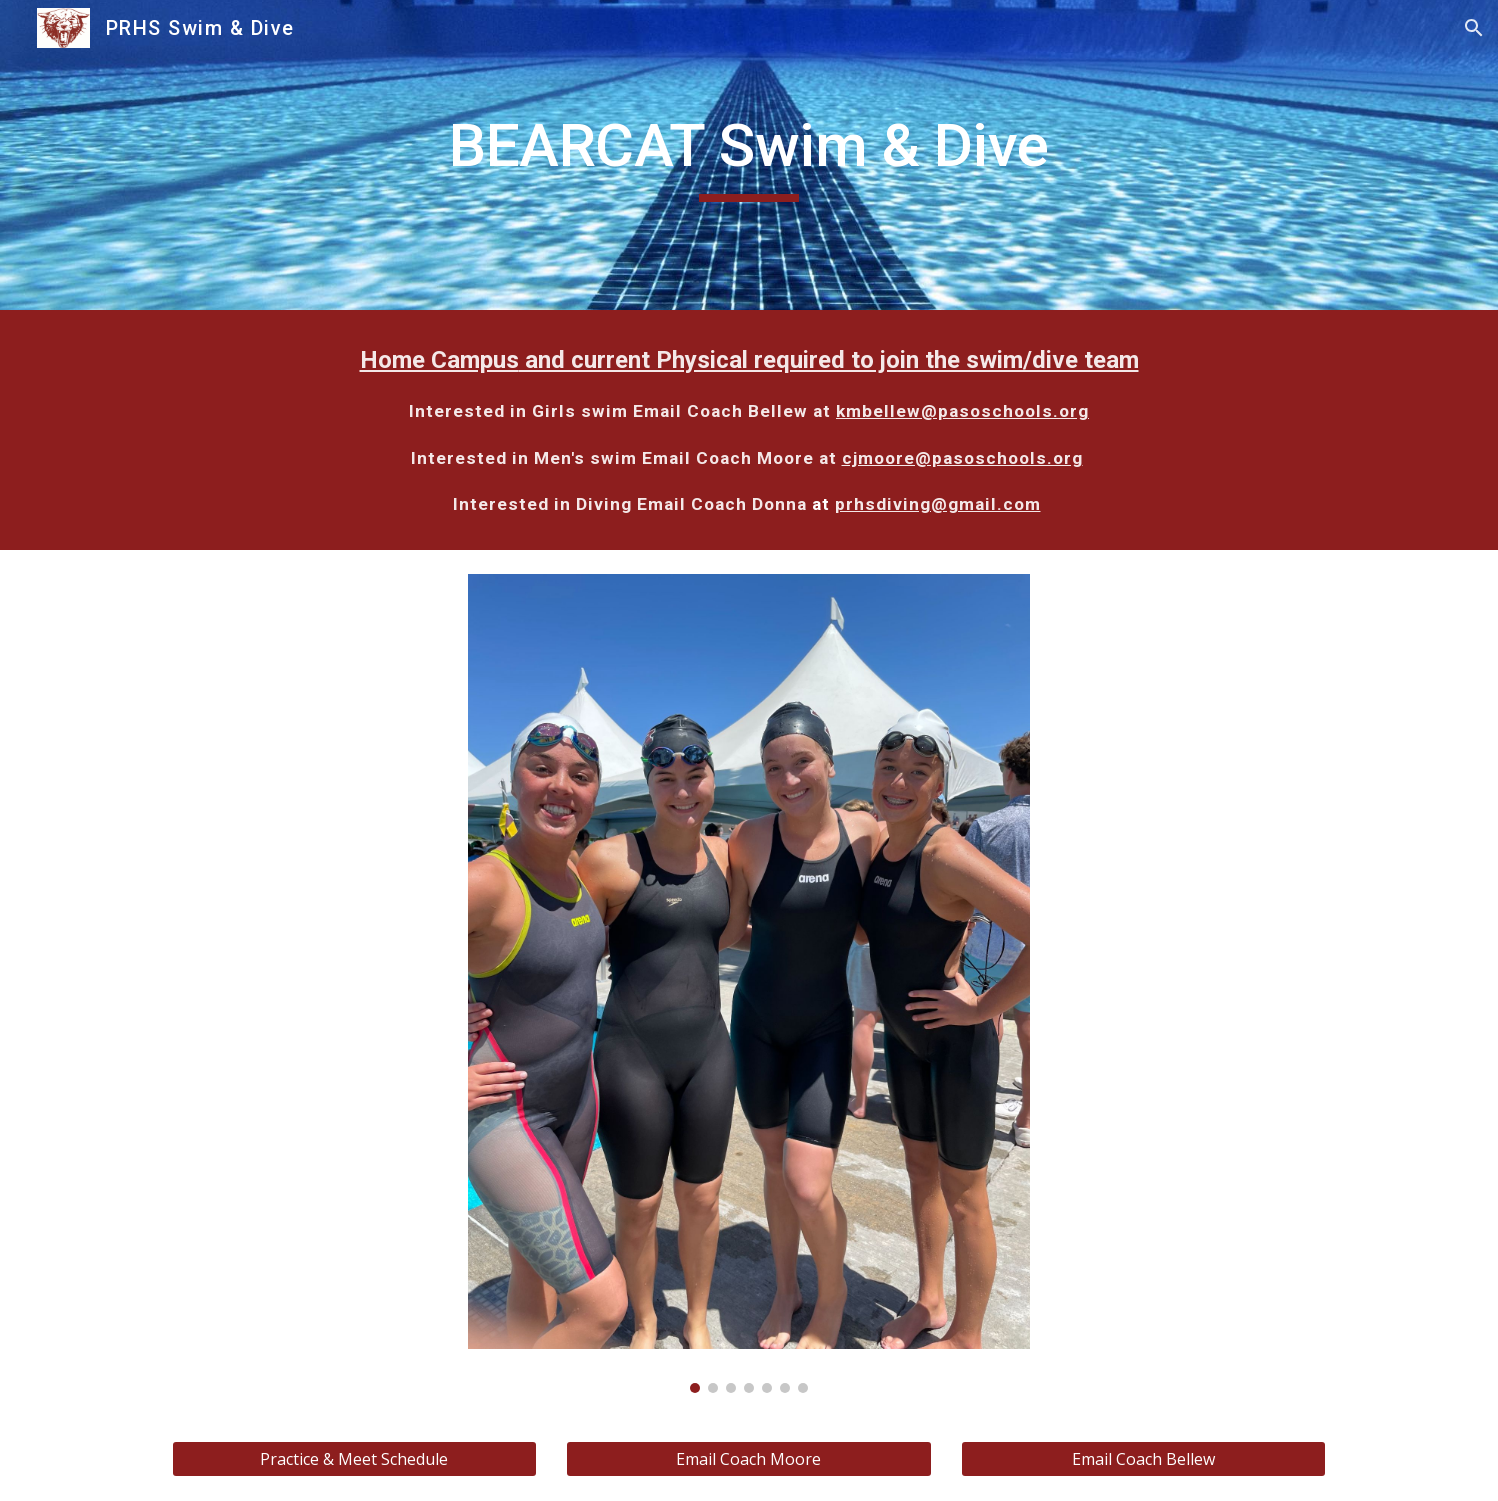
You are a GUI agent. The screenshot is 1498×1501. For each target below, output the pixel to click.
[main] (748, 155)
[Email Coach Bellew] (1143, 1459)
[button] (1474, 28)
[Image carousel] (749, 983)
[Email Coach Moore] (748, 1459)
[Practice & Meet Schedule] (354, 1459)
